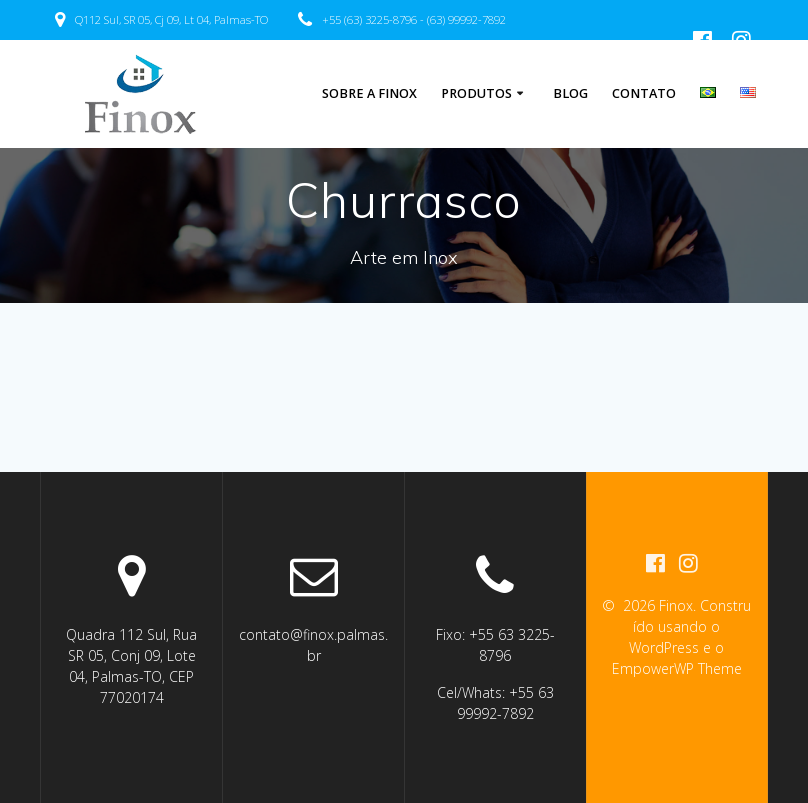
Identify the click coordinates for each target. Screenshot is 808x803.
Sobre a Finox (369, 93)
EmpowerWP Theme (677, 668)
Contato (644, 93)
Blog (570, 93)
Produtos (476, 93)
